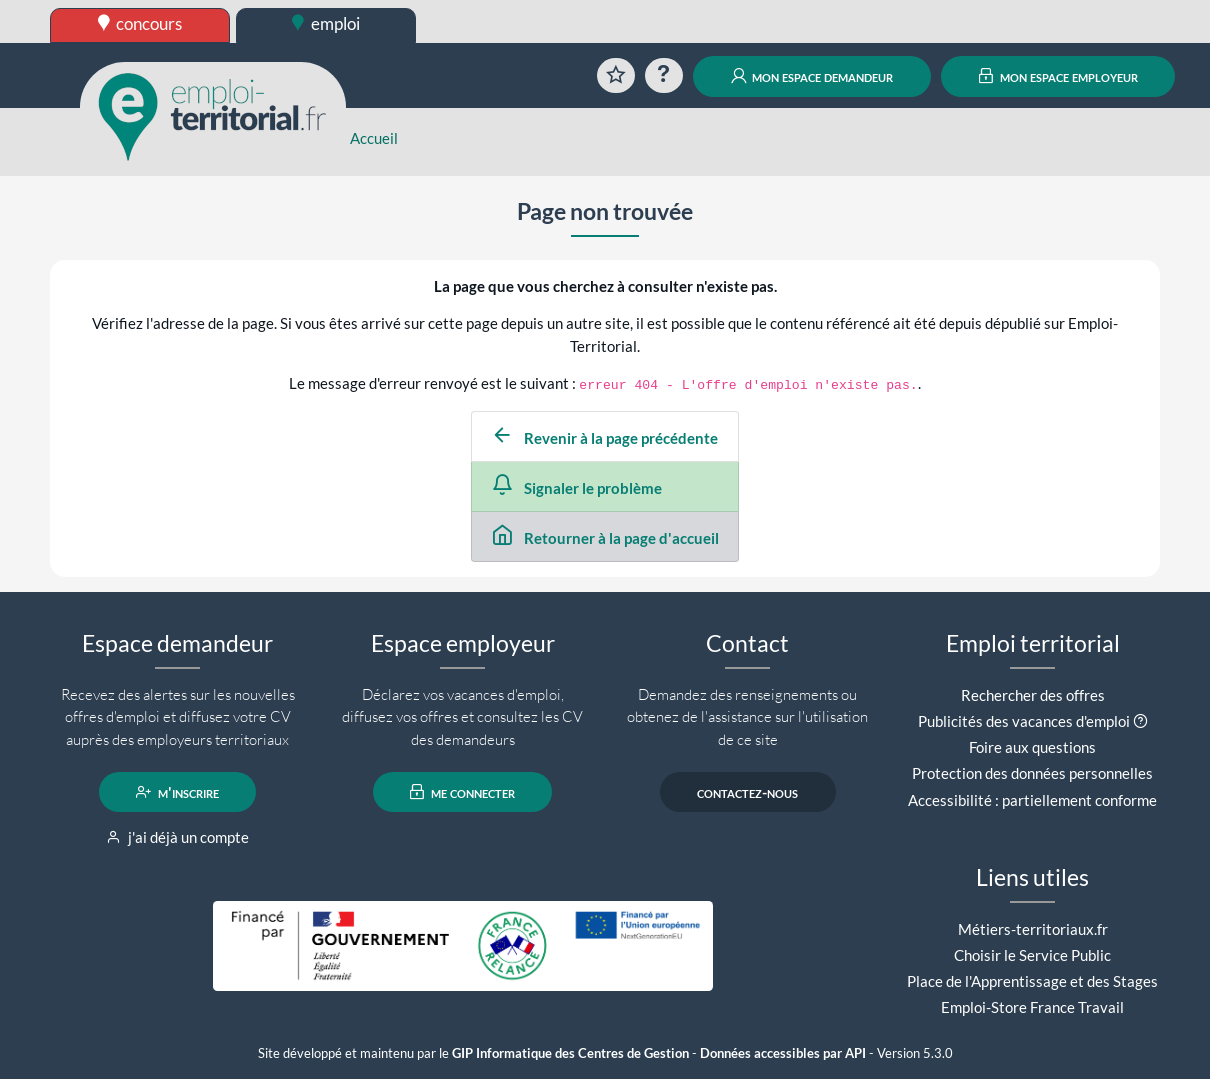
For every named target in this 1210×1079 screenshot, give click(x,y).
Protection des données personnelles (1032, 773)
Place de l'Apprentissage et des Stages (1032, 981)
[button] (1140, 721)
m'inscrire (177, 792)
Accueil (374, 138)
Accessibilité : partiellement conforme (1032, 800)
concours (140, 23)
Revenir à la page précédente (605, 438)
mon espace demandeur (812, 76)
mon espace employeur (1058, 76)
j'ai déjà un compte (177, 837)
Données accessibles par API (783, 1053)
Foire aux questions (1032, 747)
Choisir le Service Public (1032, 955)
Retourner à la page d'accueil (605, 538)
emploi (326, 23)
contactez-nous (747, 792)
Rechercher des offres (1033, 695)
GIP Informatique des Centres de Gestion (570, 1053)
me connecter (462, 792)
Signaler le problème (577, 488)
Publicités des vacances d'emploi (1024, 721)
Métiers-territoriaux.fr (1033, 929)
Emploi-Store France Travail (1032, 1007)
